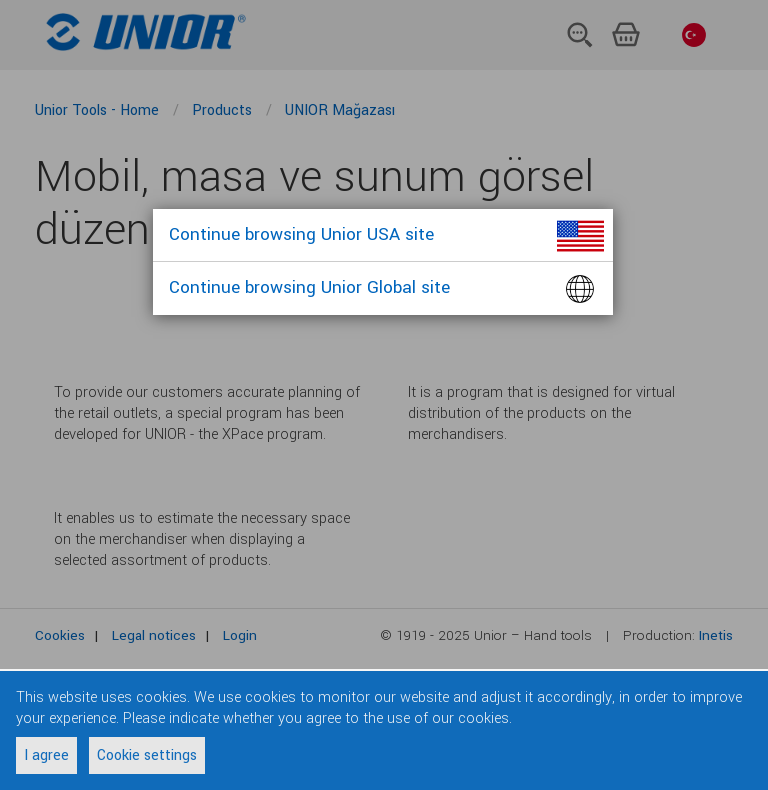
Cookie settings (147, 755)
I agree (46, 755)
